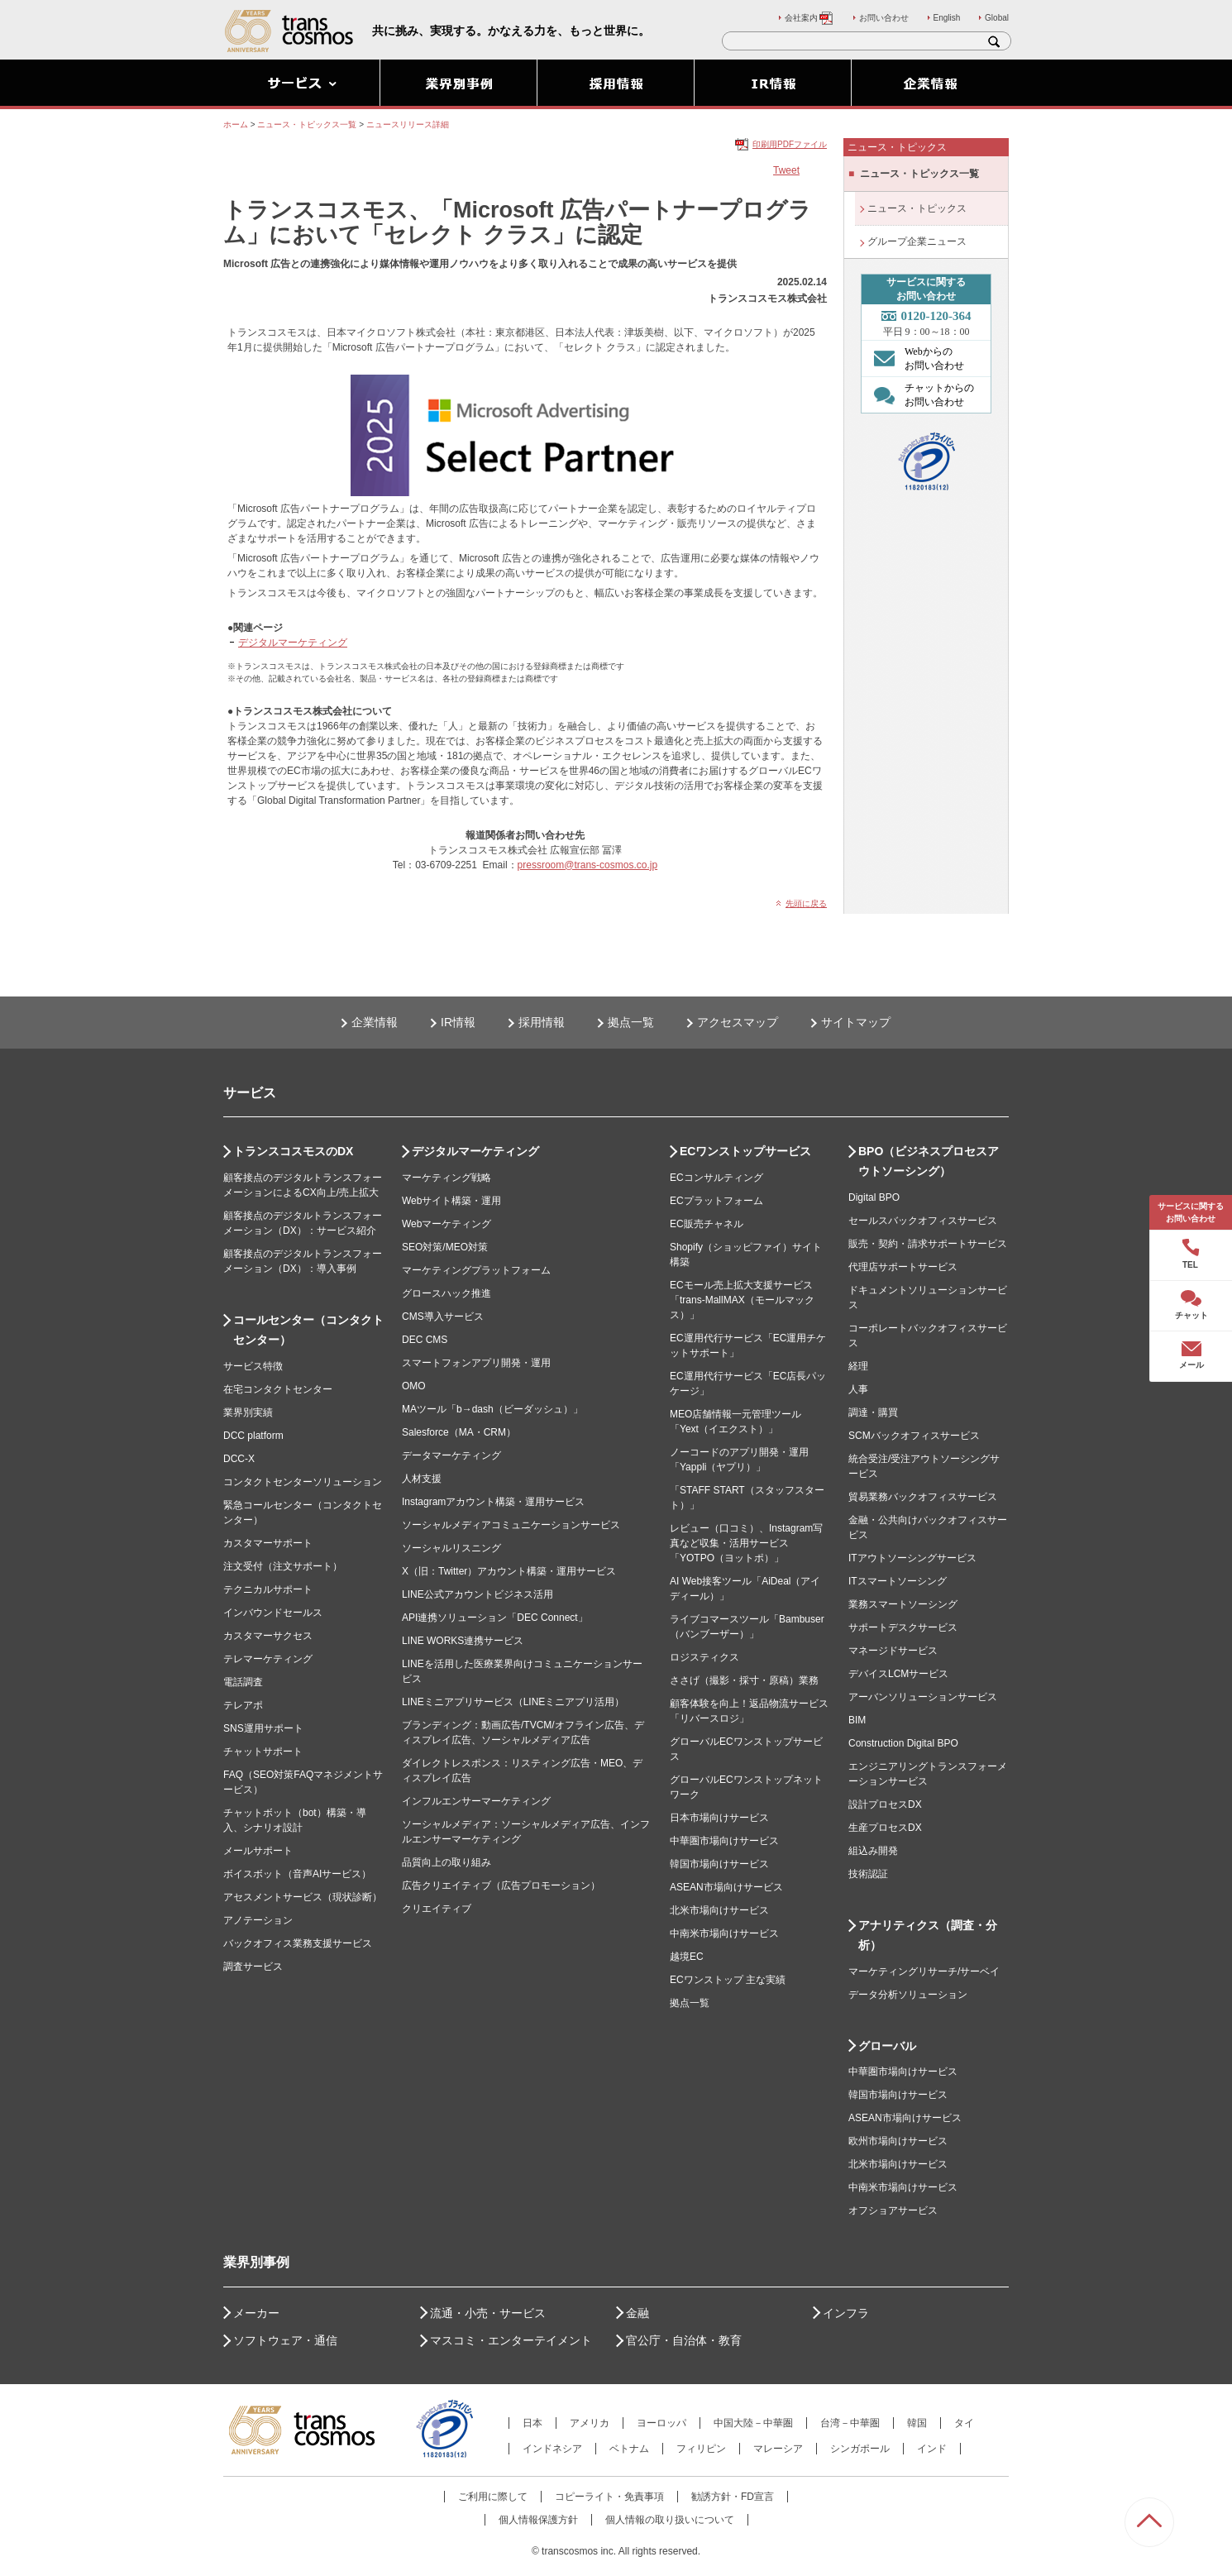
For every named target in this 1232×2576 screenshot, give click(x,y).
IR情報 (458, 1022)
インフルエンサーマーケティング (476, 1801)
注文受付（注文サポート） (282, 1566)
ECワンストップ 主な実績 (728, 1980)
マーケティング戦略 (446, 1177)
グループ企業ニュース (917, 241)
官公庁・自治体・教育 (684, 2340)
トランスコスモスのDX (293, 1151)
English (947, 17)
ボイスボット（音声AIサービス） (297, 1874)
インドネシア (552, 2448)
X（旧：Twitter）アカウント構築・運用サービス (509, 1571)
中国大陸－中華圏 (753, 2423)
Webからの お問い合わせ (915, 358)
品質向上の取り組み (446, 1862)
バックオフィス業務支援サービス (297, 1943)
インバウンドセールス (272, 1612)
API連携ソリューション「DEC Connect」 (495, 1617)
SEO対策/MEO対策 (445, 1247)
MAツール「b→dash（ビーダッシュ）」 (492, 1409)
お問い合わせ (884, 17)
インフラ (846, 2313)
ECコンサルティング (716, 1177)
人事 (858, 1389)
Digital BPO (874, 1197)
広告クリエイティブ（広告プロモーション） (501, 1885)
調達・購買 (873, 1412)
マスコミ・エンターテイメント (511, 2340)
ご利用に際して (493, 2496)
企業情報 (374, 1022)
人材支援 (422, 1478)
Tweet (786, 170)
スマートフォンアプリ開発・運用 (476, 1363)
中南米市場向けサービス (724, 1933)
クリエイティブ (436, 1908)
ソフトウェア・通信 (285, 2340)
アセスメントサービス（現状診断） (302, 1897)
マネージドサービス (893, 1650)
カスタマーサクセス (268, 1636)
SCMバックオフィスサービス (914, 1435)
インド (932, 2448)
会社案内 (809, 17)
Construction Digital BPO (903, 1743)
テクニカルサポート (268, 1589)
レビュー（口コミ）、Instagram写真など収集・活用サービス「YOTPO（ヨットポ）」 (746, 1543)
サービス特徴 (253, 1366)
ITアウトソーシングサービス (912, 1558)
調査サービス (253, 1966)
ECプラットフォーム (716, 1201)
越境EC (687, 1956)
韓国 (917, 2423)
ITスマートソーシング (897, 1581)
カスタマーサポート (268, 1543)
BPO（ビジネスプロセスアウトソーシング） (928, 1161)
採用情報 (541, 1022)
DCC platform (253, 1435)
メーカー (256, 2313)
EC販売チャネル (706, 1224)
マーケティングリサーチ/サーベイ (924, 1971)
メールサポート (258, 1851)
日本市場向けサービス (719, 1817)
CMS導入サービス (443, 1316)
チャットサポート (263, 1751)
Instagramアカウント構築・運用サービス (493, 1502)
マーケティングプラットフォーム (476, 1270)
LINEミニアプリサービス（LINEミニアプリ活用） (513, 1702)
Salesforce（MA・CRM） (459, 1432)
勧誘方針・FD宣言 (732, 2496)
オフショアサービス (893, 2210)
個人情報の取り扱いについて (669, 2520)
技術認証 (868, 1874)
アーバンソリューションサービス (922, 1697)
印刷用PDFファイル (789, 144)
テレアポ (243, 1705)
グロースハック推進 (446, 1293)
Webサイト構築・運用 (451, 1201)
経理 (858, 1366)
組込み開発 (873, 1851)
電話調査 (243, 1682)
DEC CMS (424, 1339)
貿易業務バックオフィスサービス (922, 1497)
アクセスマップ (737, 1022)
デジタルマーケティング (292, 642)
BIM (857, 1720)
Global (997, 17)
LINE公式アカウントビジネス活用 (477, 1594)
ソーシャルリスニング (451, 1548)
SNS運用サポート (263, 1728)
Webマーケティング (446, 1224)
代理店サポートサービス (902, 1267)
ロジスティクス (704, 1657)
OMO (414, 1386)
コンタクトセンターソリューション (302, 1482)
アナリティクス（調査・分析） (927, 1935)
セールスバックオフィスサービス (922, 1220)
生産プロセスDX (885, 1827)
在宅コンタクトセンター (277, 1389)
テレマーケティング (268, 1659)
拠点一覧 (631, 1022)
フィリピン (701, 2448)
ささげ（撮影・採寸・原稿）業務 (744, 1680)
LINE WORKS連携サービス (462, 1640)
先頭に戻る (806, 903)
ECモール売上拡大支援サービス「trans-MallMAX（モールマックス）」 (742, 1300)
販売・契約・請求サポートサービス (927, 1244)
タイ (964, 2423)
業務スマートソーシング (902, 1604)
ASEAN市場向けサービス (726, 1887)
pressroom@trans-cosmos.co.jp (588, 865)
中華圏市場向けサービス (724, 1841)
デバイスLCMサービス (898, 1674)
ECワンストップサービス (745, 1151)
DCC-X (239, 1459)
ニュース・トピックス (917, 208)
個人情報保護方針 (538, 2520)
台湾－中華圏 (850, 2423)
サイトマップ (856, 1022)
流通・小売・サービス (488, 2313)
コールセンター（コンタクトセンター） (308, 1329)
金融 (637, 2313)
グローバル (887, 2046)
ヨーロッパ (661, 2423)
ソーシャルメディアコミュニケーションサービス (511, 1525)
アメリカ (589, 2423)
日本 (532, 2423)
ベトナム (629, 2448)
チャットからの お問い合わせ (920, 394)
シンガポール (860, 2448)
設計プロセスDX (885, 1804)
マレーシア (778, 2448)
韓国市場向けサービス (719, 1864)
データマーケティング (451, 1455)
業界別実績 (248, 1412)
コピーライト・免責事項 (609, 2496)
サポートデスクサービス (902, 1627)
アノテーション (258, 1920)
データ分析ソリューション (907, 1994)
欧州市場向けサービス (898, 2141)
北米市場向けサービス (719, 1910)
